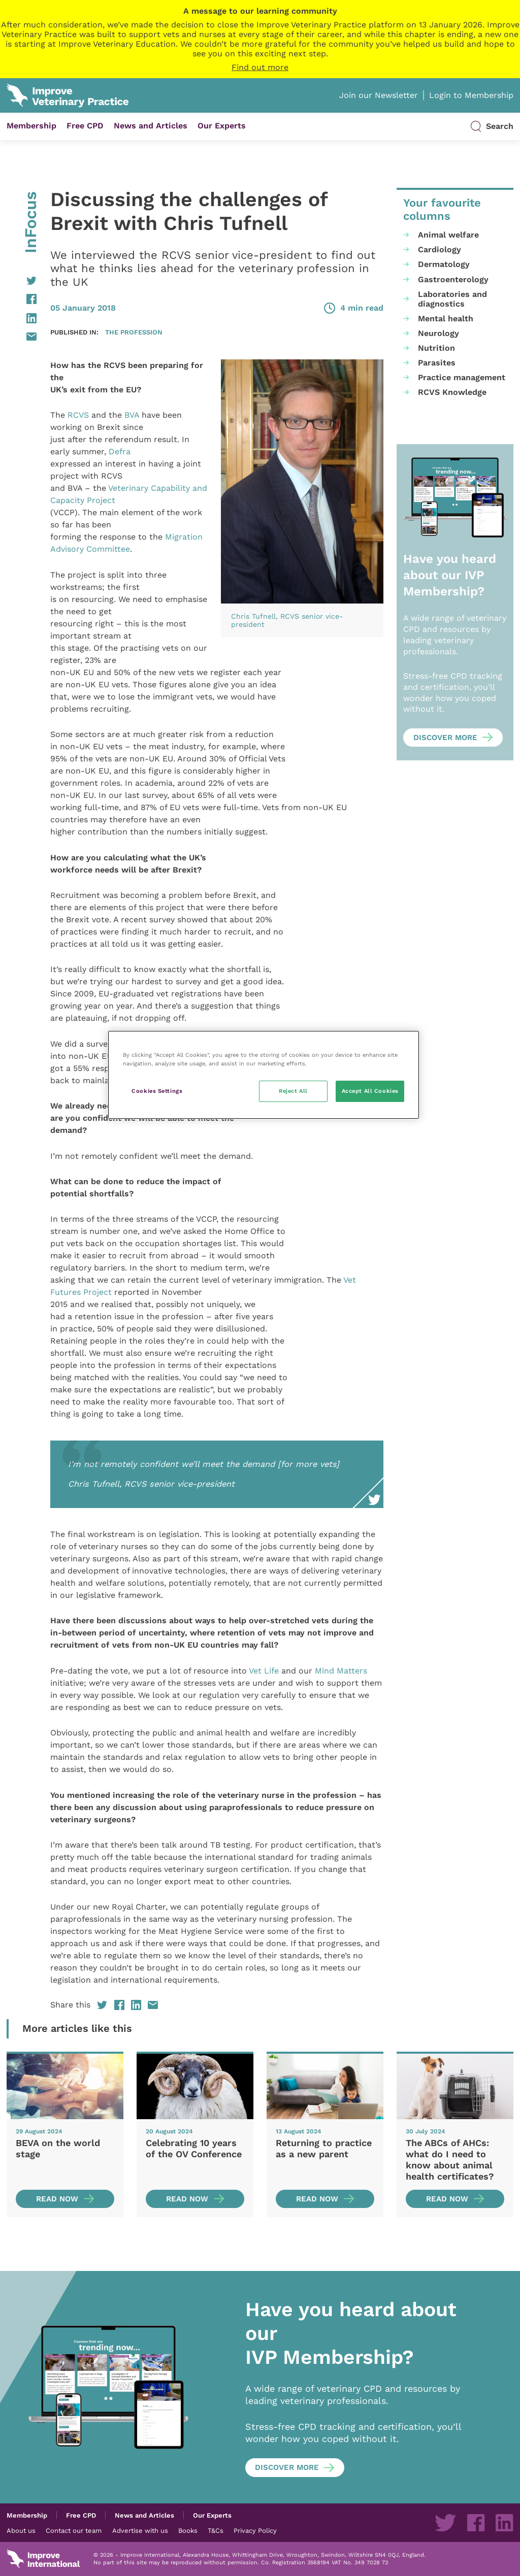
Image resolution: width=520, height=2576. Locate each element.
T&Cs (215, 2530)
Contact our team (74, 2530)
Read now (57, 2198)
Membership (31, 125)
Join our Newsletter (378, 95)
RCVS (78, 415)
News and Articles (150, 125)
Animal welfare (448, 235)
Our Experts (222, 125)
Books (188, 2530)
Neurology (438, 333)
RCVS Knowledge (452, 392)
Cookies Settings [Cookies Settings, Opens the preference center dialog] (157, 1090)
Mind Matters (341, 1671)
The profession (133, 332)
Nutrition (436, 348)
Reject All (293, 1090)
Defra (120, 451)
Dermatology (444, 264)
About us (21, 2530)
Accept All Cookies (370, 1090)
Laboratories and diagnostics (452, 299)
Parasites (437, 362)
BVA (131, 415)
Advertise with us (140, 2530)
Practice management (461, 377)
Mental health (445, 318)
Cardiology (439, 249)
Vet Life (264, 1671)
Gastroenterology (453, 279)
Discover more (445, 737)
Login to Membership (471, 95)
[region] (263, 1074)
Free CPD (85, 125)
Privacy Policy (255, 2530)
